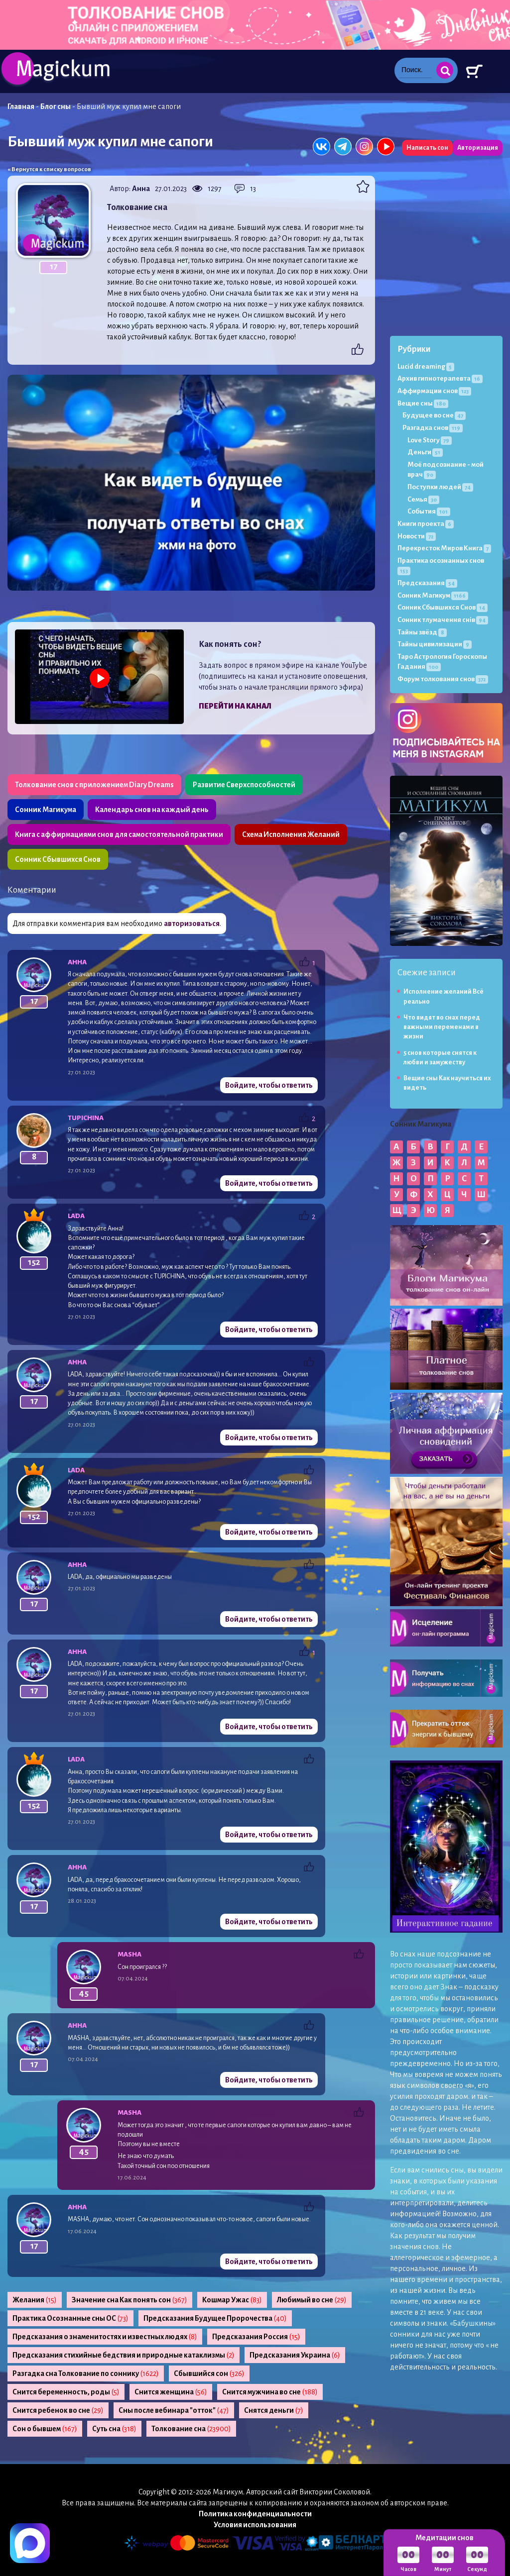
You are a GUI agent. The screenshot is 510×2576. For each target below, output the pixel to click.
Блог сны (55, 106)
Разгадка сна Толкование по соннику (85, 2373)
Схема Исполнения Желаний (291, 834)
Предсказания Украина (295, 2355)
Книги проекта (425, 523)
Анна (141, 189)
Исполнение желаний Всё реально (443, 996)
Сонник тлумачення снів (442, 619)
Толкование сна (191, 2429)
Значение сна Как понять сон (129, 2300)
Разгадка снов (432, 427)
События (428, 511)
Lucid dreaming (425, 366)
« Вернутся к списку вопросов (49, 169)
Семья (423, 499)
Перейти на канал (235, 706)
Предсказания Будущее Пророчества (215, 2318)
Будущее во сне (434, 415)
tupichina (86, 1118)
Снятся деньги (273, 2410)
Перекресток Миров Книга (444, 548)
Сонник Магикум (432, 595)
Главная (20, 106)
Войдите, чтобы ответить (269, 1085)
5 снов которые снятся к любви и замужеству (440, 1057)
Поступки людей (440, 487)
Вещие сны (422, 403)
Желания (34, 2300)
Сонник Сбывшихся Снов (58, 859)
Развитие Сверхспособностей (244, 785)
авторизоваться (192, 923)
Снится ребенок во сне (58, 2410)
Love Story (429, 440)
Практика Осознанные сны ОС (70, 2318)
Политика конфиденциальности (255, 2514)
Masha (129, 1954)
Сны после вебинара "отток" (174, 2410)
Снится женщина (170, 2392)
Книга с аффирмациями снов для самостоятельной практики (119, 834)
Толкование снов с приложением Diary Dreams (94, 785)
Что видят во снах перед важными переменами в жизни (441, 1027)
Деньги (425, 452)
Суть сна (114, 2429)
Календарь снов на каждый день (152, 810)
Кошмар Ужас (232, 2300)
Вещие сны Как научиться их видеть (447, 1083)
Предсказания (427, 583)
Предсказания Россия (256, 2337)
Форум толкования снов (442, 679)
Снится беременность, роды (66, 2392)
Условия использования (255, 2525)
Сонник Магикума (45, 810)
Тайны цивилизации (434, 644)
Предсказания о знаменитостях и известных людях (104, 2337)
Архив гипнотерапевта (440, 378)
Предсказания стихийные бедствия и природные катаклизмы (123, 2355)
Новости (416, 536)
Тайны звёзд (422, 632)
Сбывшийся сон (209, 2373)
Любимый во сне (312, 2300)
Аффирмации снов (434, 391)
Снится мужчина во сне (270, 2392)
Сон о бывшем (44, 2429)
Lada (76, 1216)
